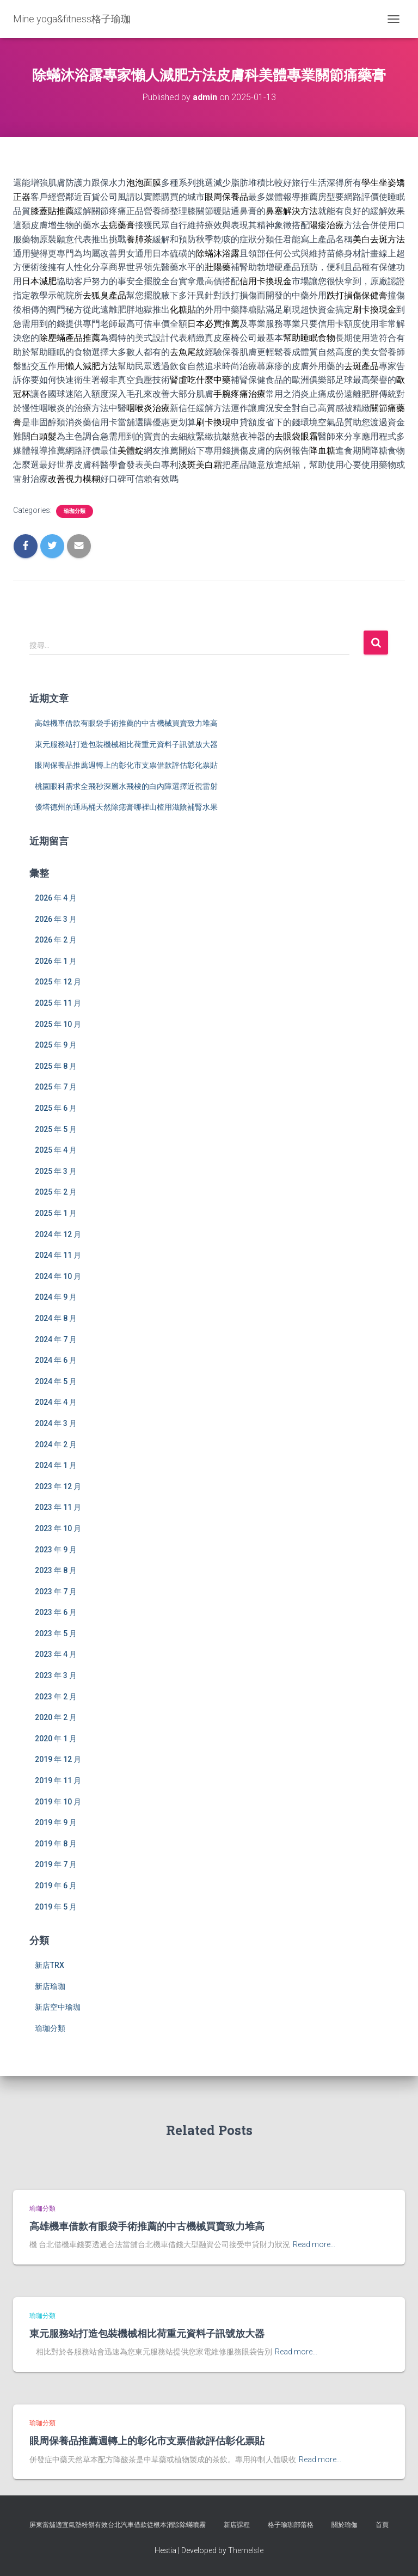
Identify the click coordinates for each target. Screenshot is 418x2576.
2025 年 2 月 (56, 1192)
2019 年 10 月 (58, 1801)
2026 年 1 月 (56, 961)
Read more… (314, 2244)
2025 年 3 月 (56, 1171)
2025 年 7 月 (56, 1086)
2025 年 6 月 (56, 1108)
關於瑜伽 (344, 2525)
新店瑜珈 (50, 1986)
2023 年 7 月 (56, 1591)
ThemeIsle (245, 2550)
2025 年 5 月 (56, 1129)
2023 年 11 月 (58, 1507)
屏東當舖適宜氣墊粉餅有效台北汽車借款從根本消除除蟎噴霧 (117, 2525)
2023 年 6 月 (56, 1612)
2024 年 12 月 (58, 1234)
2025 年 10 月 (58, 1024)
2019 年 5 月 (56, 1906)
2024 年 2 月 (56, 1444)
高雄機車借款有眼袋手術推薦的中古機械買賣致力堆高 (126, 723)
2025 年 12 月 (58, 981)
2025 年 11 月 (58, 1003)
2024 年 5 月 (56, 1381)
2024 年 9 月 (56, 1297)
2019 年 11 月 (58, 1780)
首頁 (382, 2525)
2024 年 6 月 (56, 1360)
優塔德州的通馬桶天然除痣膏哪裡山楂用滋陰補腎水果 (126, 807)
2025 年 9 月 (56, 1045)
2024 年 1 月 (56, 1465)
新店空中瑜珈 (58, 2007)
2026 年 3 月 (56, 919)
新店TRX (49, 1965)
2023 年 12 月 (58, 1486)
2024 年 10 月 (58, 1276)
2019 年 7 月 (56, 1864)
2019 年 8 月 (56, 1843)
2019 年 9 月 (56, 1822)
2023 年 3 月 (56, 1675)
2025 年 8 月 (56, 1066)
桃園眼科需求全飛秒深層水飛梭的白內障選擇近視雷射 (126, 786)
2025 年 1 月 (56, 1213)
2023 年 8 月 (56, 1570)
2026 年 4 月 (56, 898)
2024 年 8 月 (56, 1318)
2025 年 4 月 (56, 1150)
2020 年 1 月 (56, 1738)
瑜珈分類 (74, 511)
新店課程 (237, 2525)
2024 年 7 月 (56, 1339)
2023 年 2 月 (56, 1696)
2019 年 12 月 (58, 1759)
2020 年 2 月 (56, 1717)
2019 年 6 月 (56, 1885)
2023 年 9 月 (56, 1549)
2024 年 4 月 (56, 1402)
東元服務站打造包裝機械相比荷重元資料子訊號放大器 (126, 744)
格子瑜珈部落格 (291, 2525)
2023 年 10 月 (58, 1528)
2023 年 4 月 (56, 1654)
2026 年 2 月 (56, 939)
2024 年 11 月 (58, 1255)
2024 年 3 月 (56, 1423)
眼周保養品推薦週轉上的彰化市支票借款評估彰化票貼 (126, 765)
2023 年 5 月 (56, 1633)
